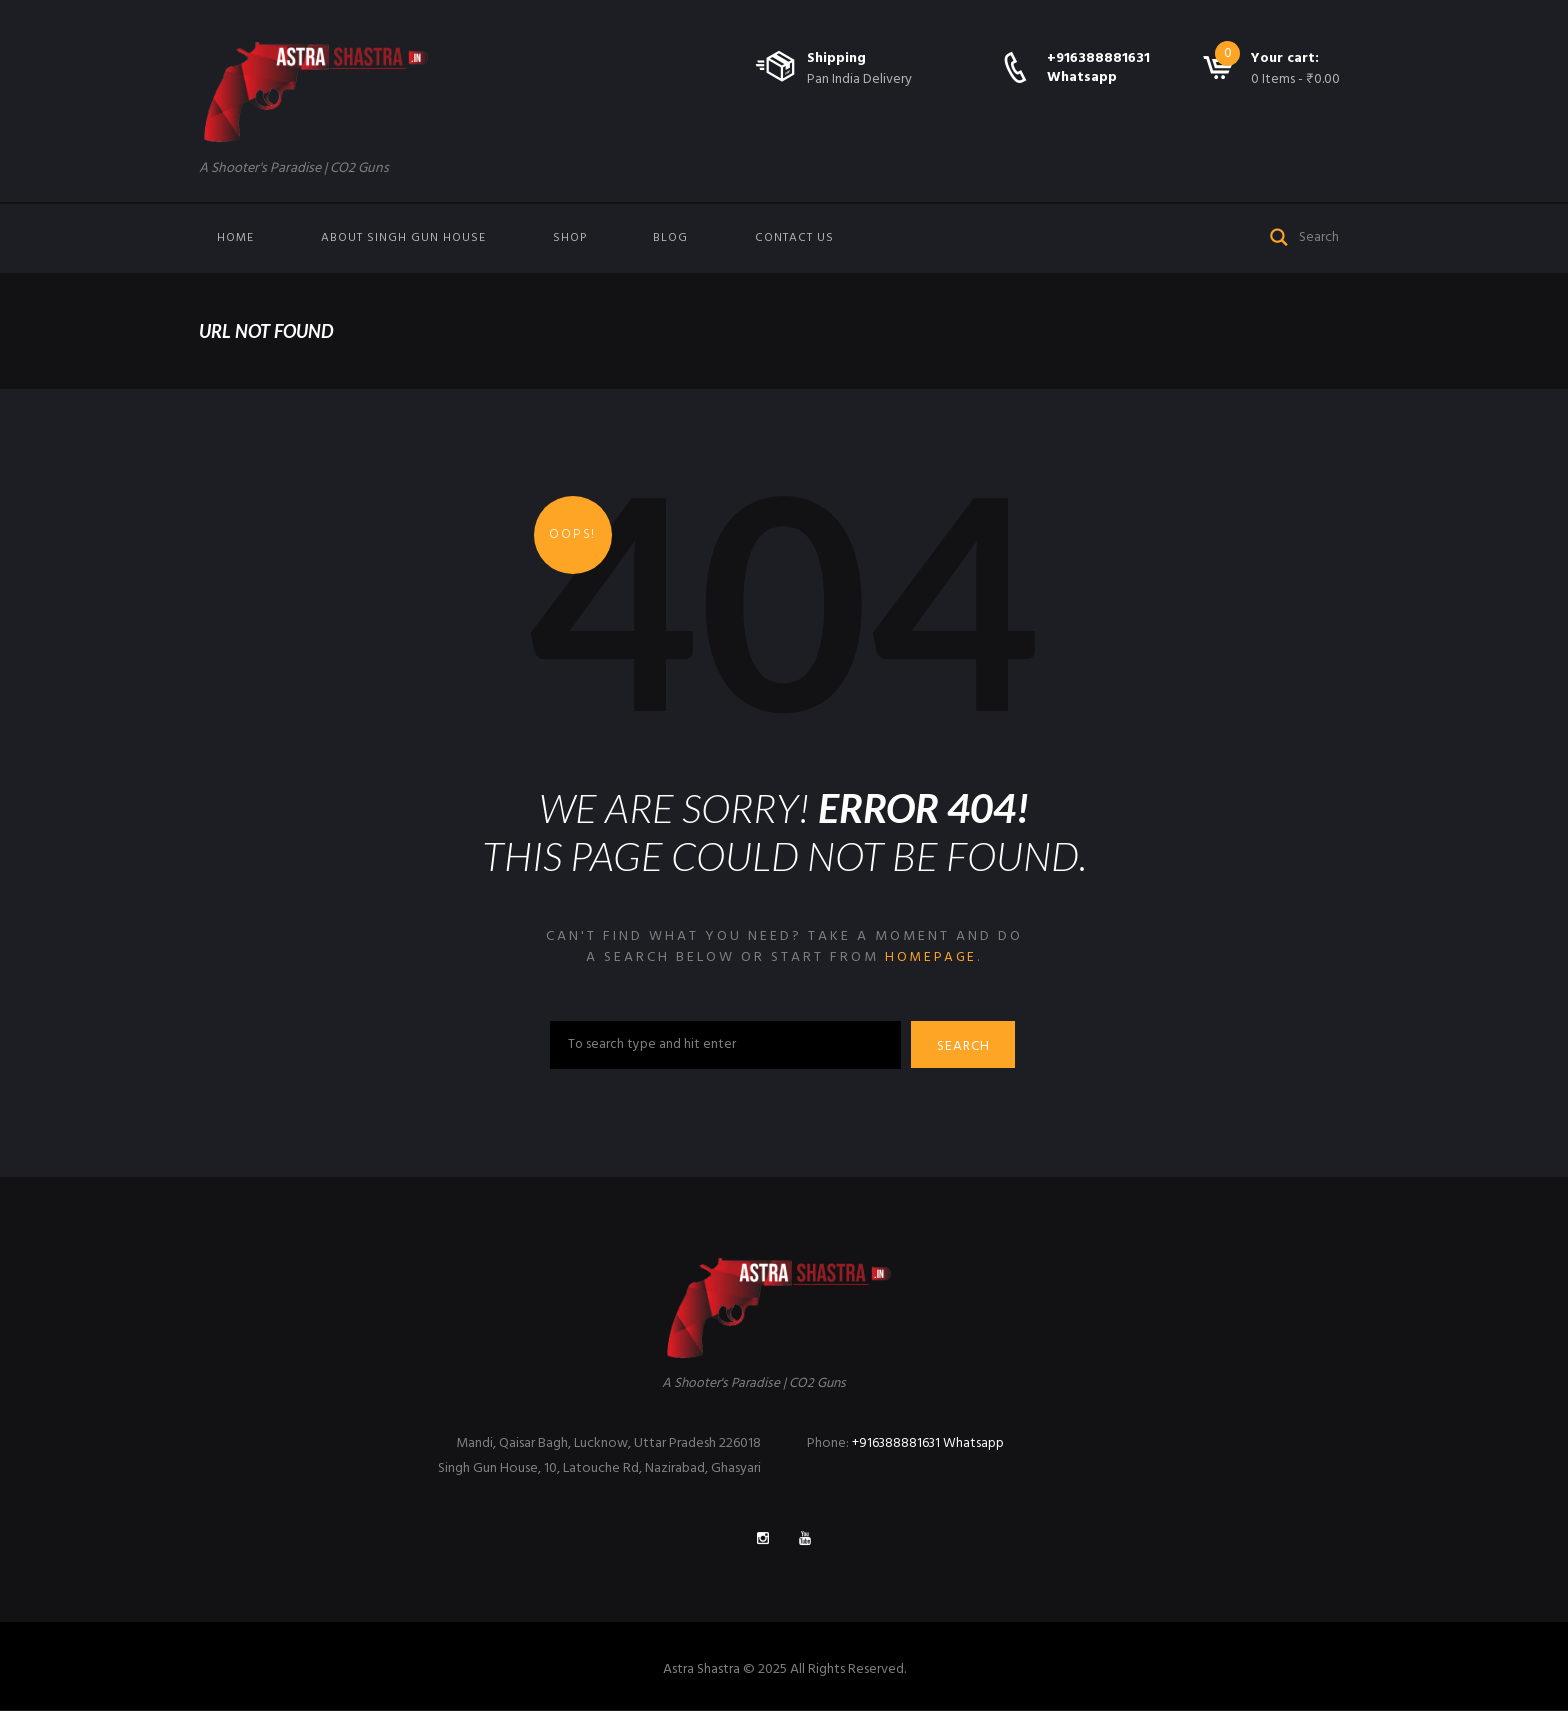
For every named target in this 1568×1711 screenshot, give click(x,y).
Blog (670, 238)
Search (965, 1046)
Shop (570, 238)
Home (235, 238)
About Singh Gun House (403, 238)
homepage (931, 957)
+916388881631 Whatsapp (1098, 67)
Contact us (794, 238)
